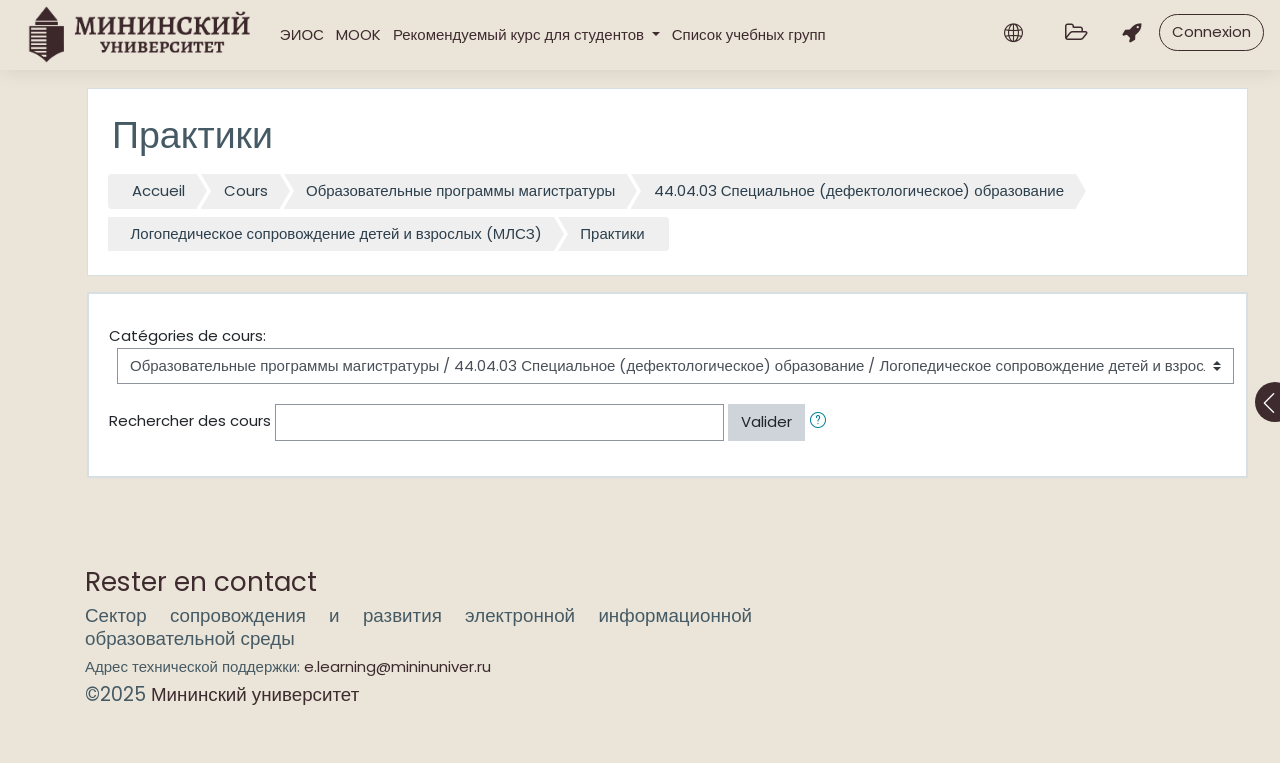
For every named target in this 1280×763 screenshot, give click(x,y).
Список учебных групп (749, 34)
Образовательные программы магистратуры (460, 190)
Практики (612, 233)
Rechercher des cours (190, 420)
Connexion (1211, 31)
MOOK (358, 34)
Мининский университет (255, 694)
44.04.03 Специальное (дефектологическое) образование (859, 190)
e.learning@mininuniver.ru (397, 666)
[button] (822, 422)
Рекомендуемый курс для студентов (520, 34)
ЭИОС (302, 34)
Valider (766, 421)
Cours (246, 190)
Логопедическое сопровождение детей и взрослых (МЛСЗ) (336, 233)
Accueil (158, 190)
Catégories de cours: (187, 335)
